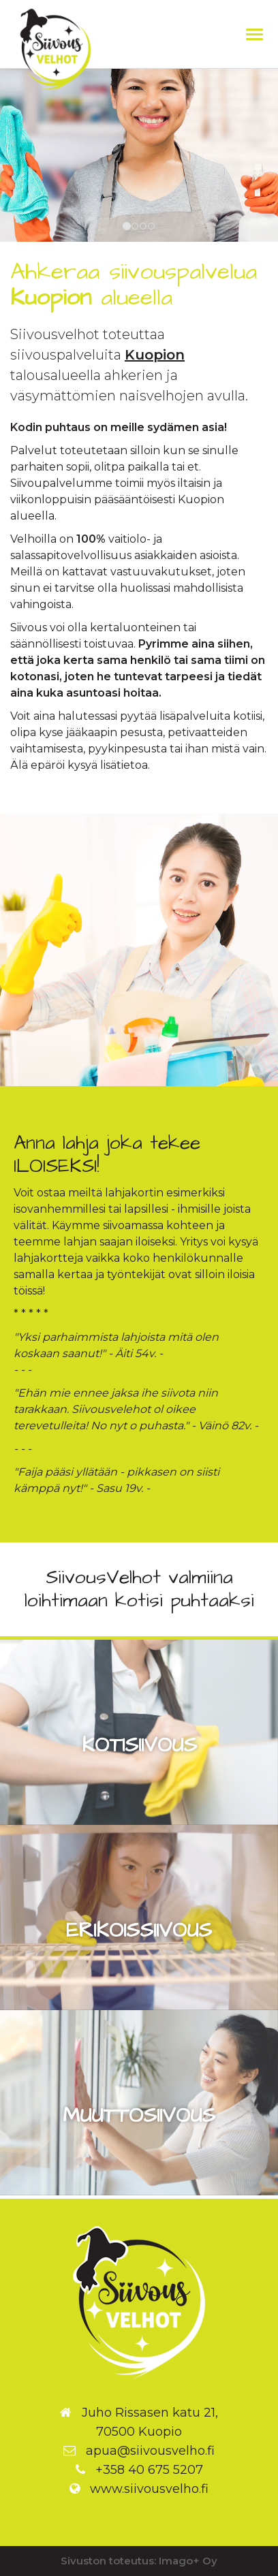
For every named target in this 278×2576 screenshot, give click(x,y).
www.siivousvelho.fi (149, 2488)
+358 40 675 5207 (149, 2469)
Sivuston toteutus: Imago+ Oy (139, 2560)
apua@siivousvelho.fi (150, 2450)
